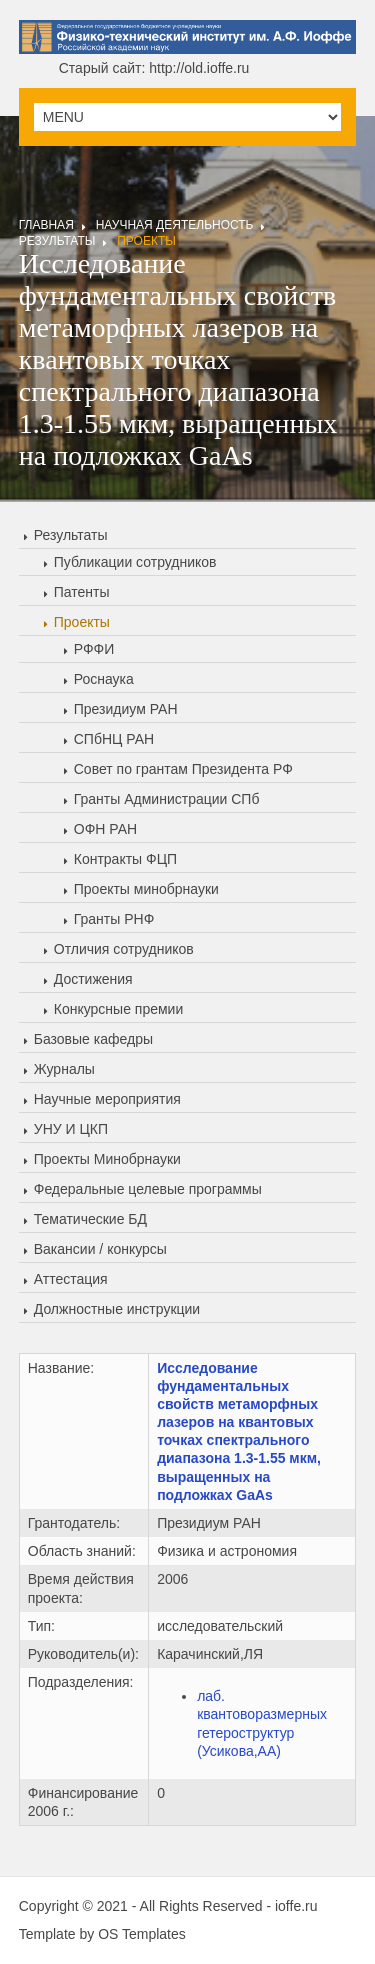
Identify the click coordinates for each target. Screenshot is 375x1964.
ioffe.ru (296, 1906)
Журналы (64, 1069)
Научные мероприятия (107, 1099)
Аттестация (71, 1279)
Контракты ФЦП (125, 859)
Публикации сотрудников (135, 562)
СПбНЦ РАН (114, 739)
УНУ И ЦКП (71, 1129)
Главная (46, 225)
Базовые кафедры (93, 1039)
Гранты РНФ (114, 919)
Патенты (82, 592)
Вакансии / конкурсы (100, 1249)
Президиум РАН (126, 709)
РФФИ (94, 649)
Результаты (57, 241)
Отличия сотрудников (124, 949)
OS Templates (142, 1934)
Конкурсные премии (118, 1009)
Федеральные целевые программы (148, 1189)
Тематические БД (90, 1219)
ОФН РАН (105, 829)
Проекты (146, 241)
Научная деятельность (175, 225)
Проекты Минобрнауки (107, 1159)
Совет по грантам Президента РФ (183, 769)
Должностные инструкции (117, 1309)
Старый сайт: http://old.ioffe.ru (154, 68)
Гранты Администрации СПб (167, 799)
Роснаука (104, 679)
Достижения (93, 979)
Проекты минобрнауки (146, 889)
